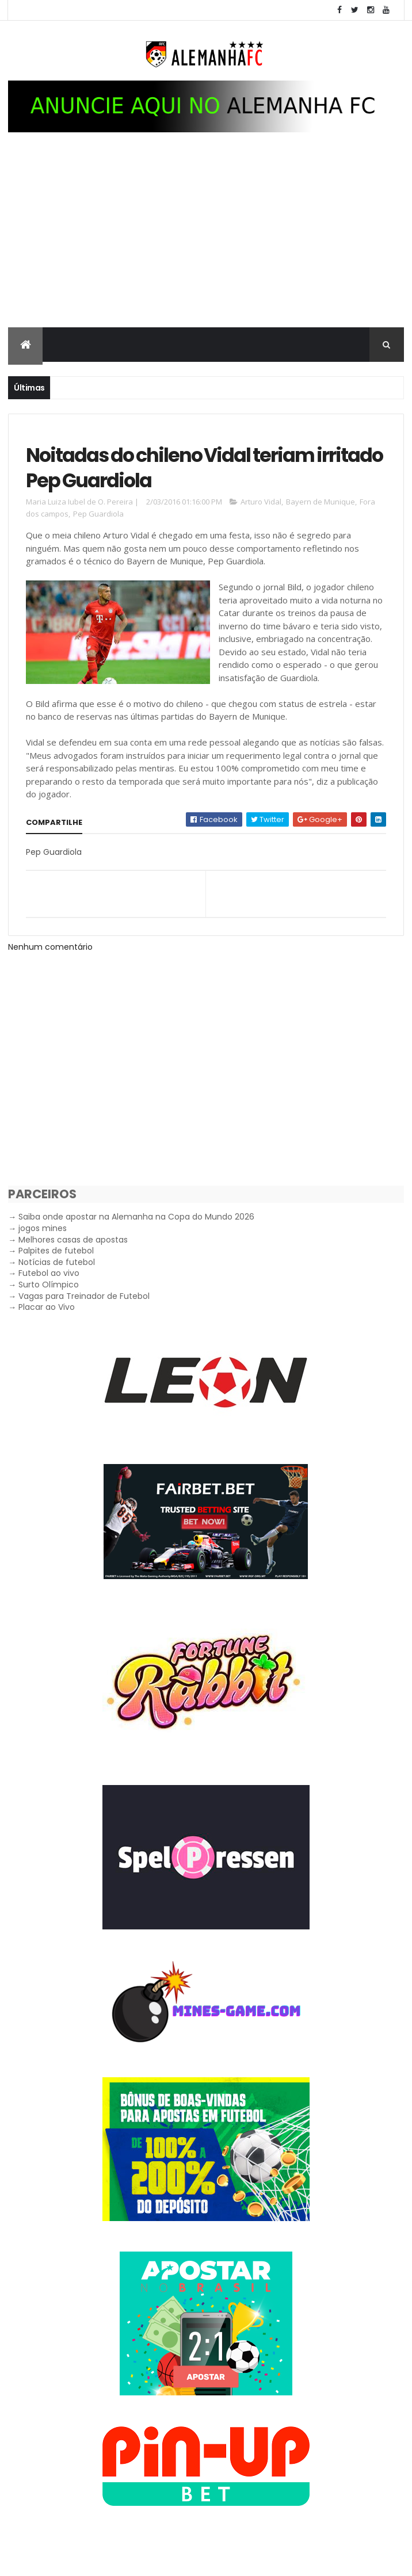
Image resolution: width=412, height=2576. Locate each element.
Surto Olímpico (48, 1300)
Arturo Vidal (261, 517)
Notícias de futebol (56, 1277)
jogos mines (42, 1243)
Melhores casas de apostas (73, 1254)
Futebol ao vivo (48, 1288)
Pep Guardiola (98, 529)
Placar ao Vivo (46, 1322)
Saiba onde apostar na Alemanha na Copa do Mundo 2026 (136, 1232)
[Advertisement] (206, 245)
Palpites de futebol (56, 1266)
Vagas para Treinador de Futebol (84, 1311)
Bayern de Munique (320, 517)
